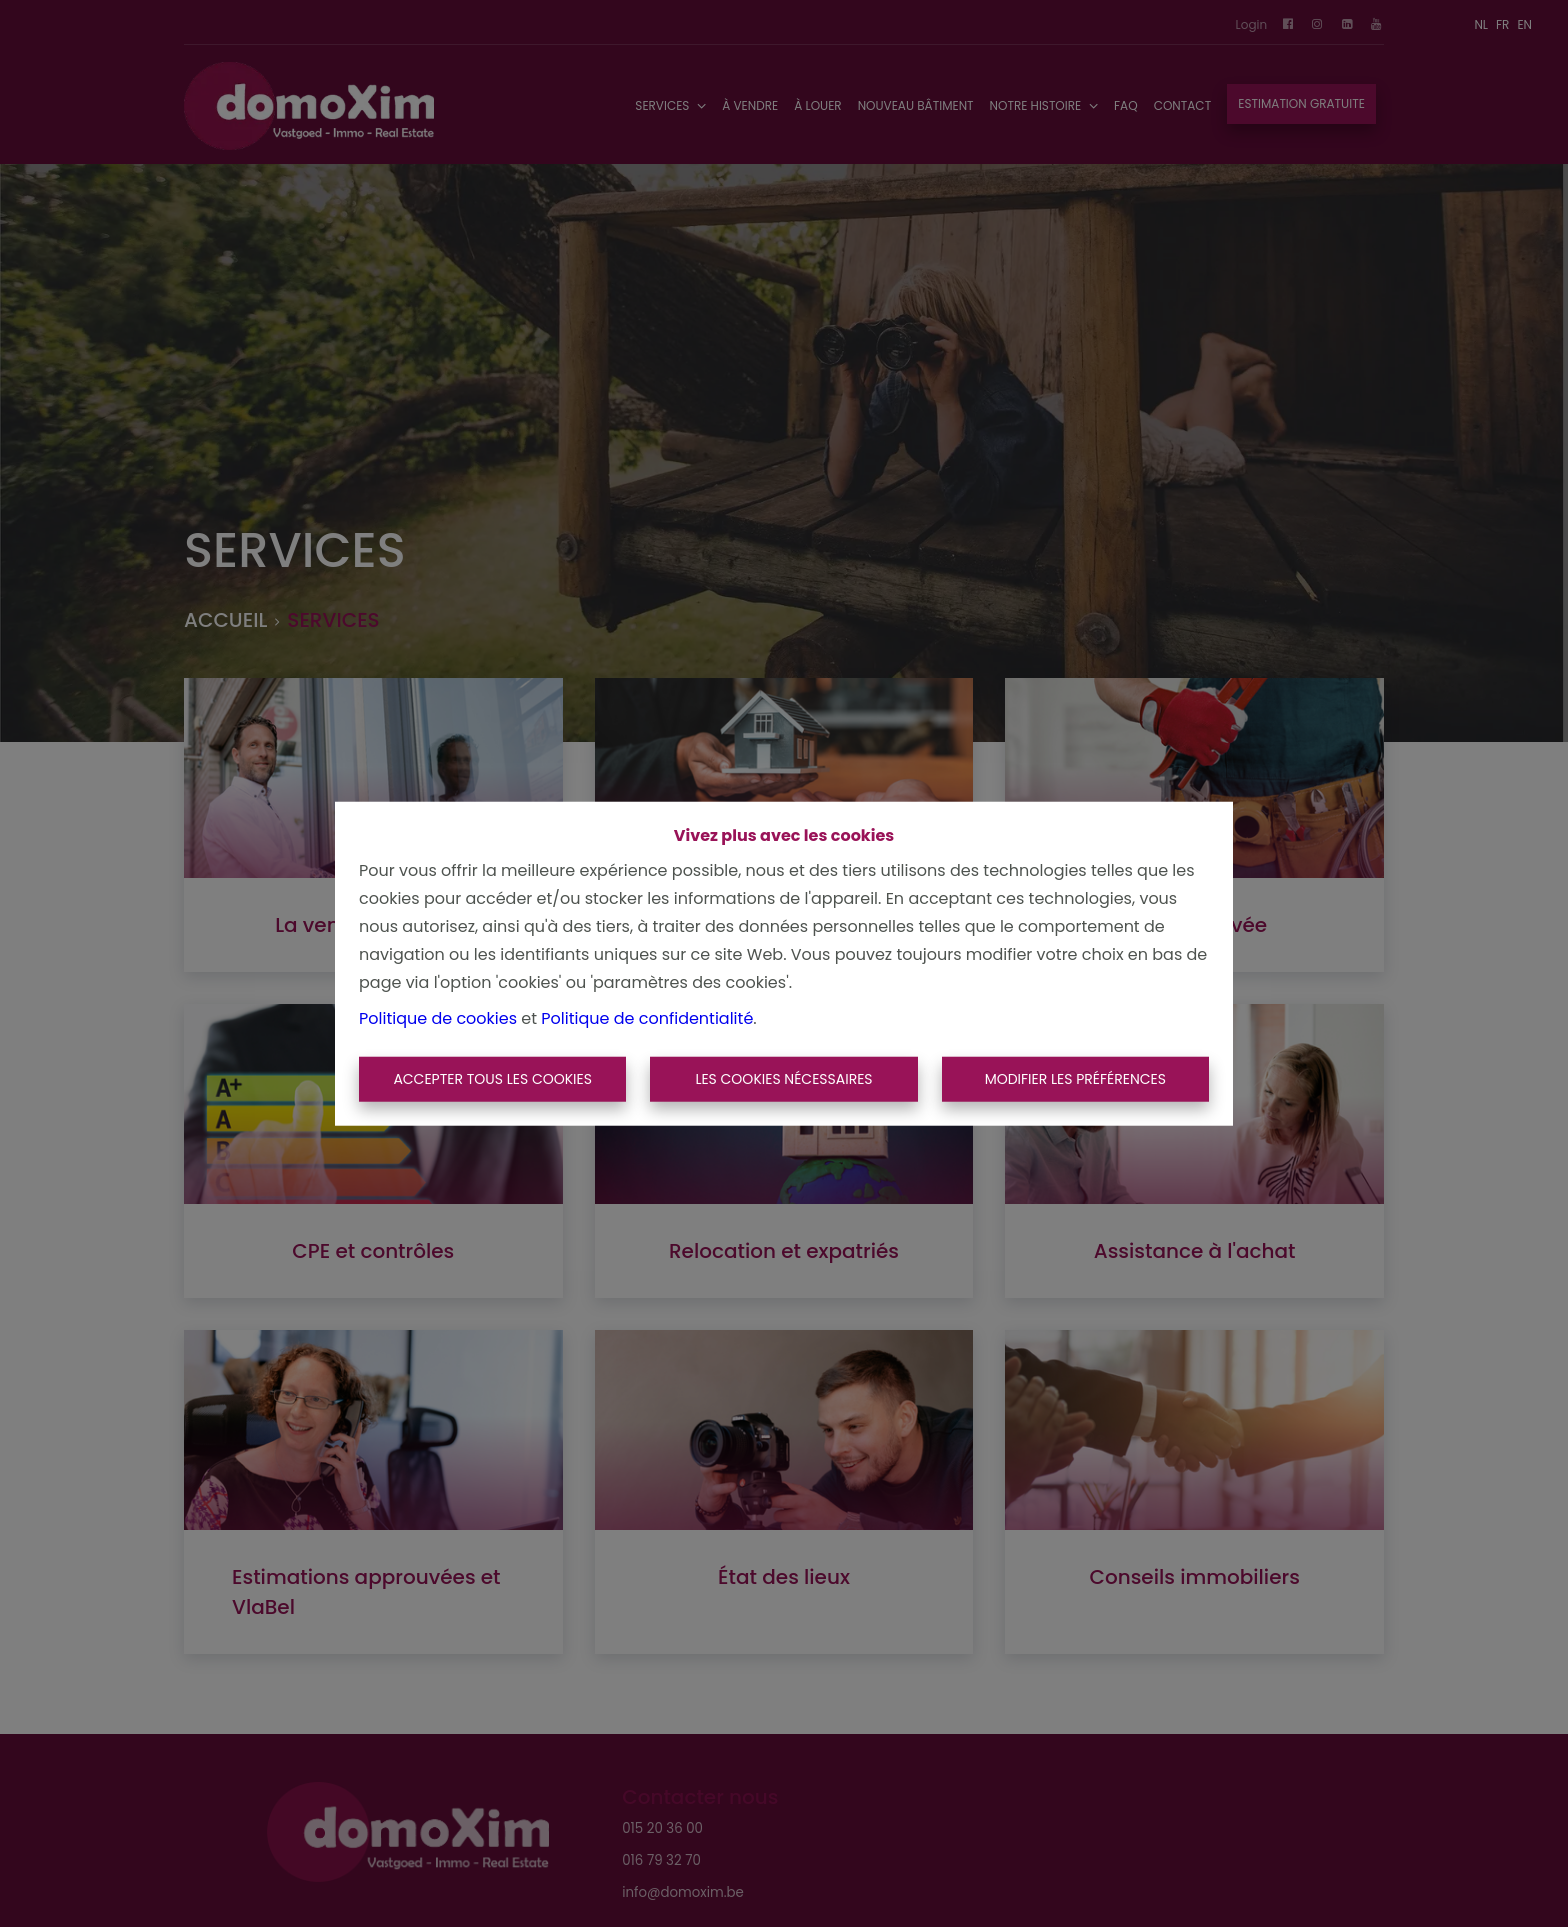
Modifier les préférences (1075, 1079)
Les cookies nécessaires (783, 1079)
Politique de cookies (438, 1017)
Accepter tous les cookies (492, 1079)
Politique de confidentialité (647, 1017)
